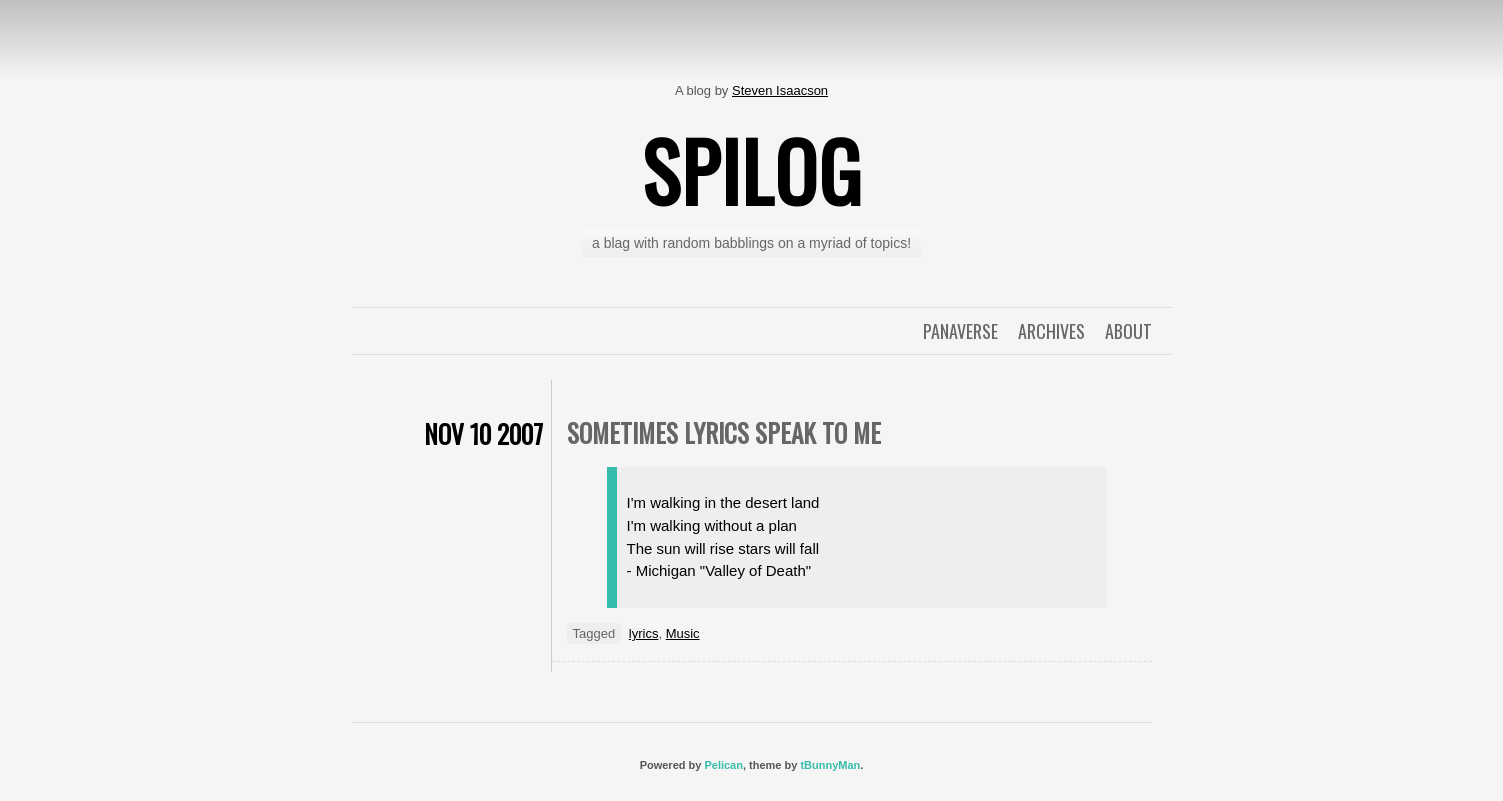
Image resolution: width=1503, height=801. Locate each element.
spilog (752, 170)
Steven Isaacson (780, 90)
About (1128, 331)
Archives (1051, 331)
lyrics (644, 633)
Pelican (723, 765)
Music (683, 633)
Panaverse (960, 331)
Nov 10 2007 (483, 433)
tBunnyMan (830, 765)
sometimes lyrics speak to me (724, 432)
